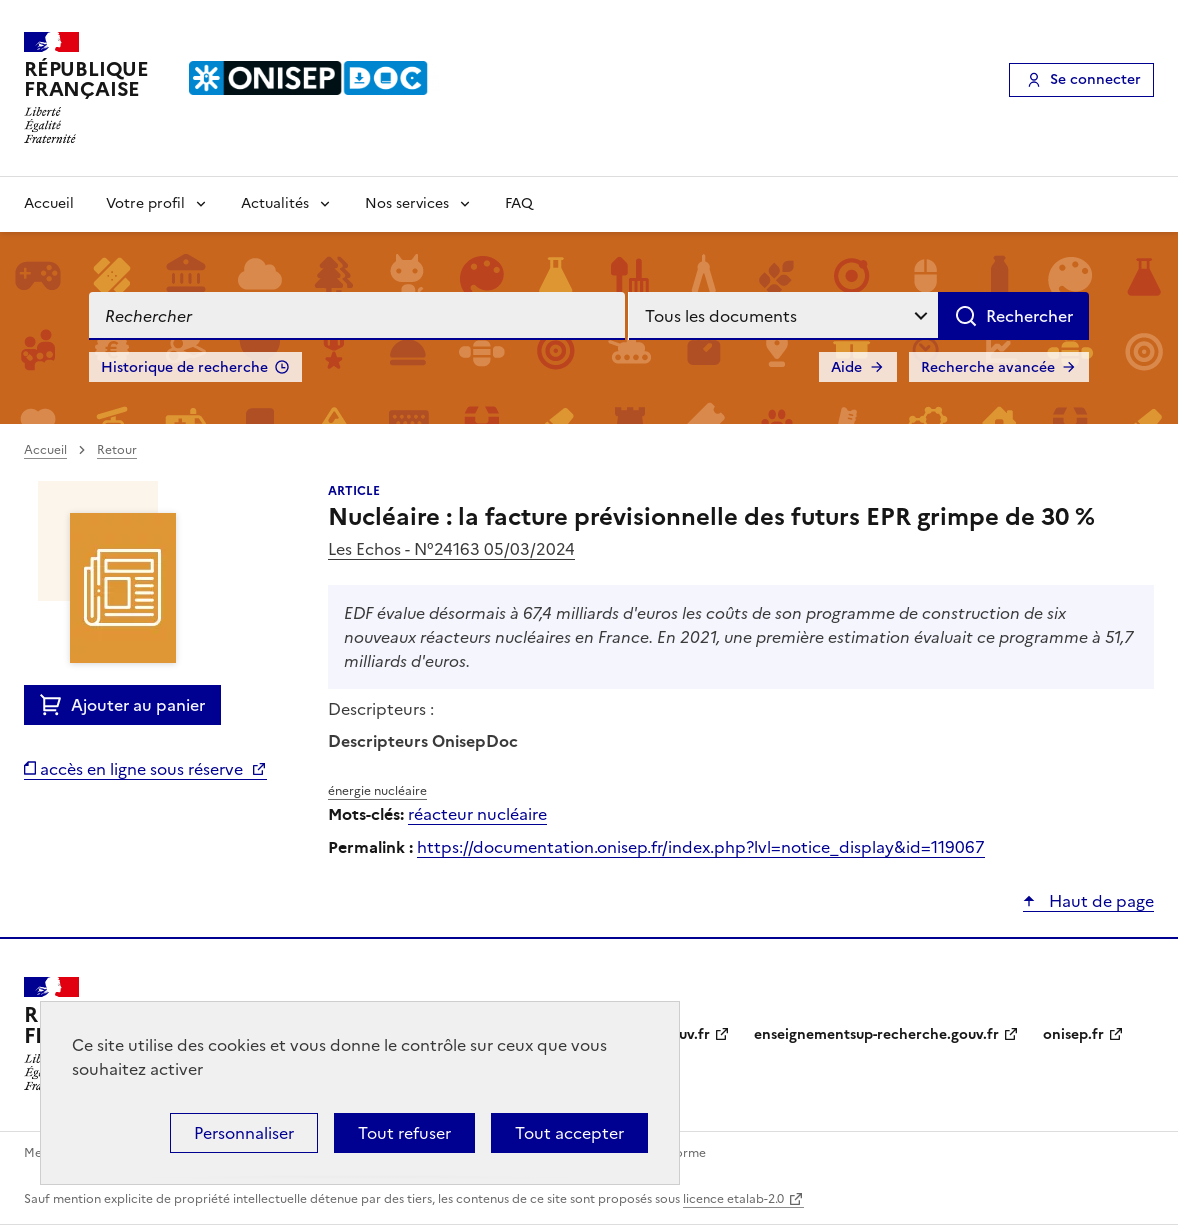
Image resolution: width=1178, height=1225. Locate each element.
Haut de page (1099, 901)
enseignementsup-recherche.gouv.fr (876, 1034)
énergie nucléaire (377, 791)
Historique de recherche (184, 367)
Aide (846, 367)
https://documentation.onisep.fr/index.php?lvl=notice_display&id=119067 (701, 847)
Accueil (49, 203)
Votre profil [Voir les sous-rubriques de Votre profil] (145, 203)
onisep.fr (1073, 1034)
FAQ (519, 203)
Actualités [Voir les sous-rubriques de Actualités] (275, 203)
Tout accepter (569, 1133)
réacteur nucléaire (477, 814)
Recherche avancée (988, 367)
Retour (117, 450)
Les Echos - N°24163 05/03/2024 (451, 549)
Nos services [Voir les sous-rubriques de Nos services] (407, 203)
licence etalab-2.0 (733, 1199)
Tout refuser (404, 1133)
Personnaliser (244, 1133)
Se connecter (1095, 79)
